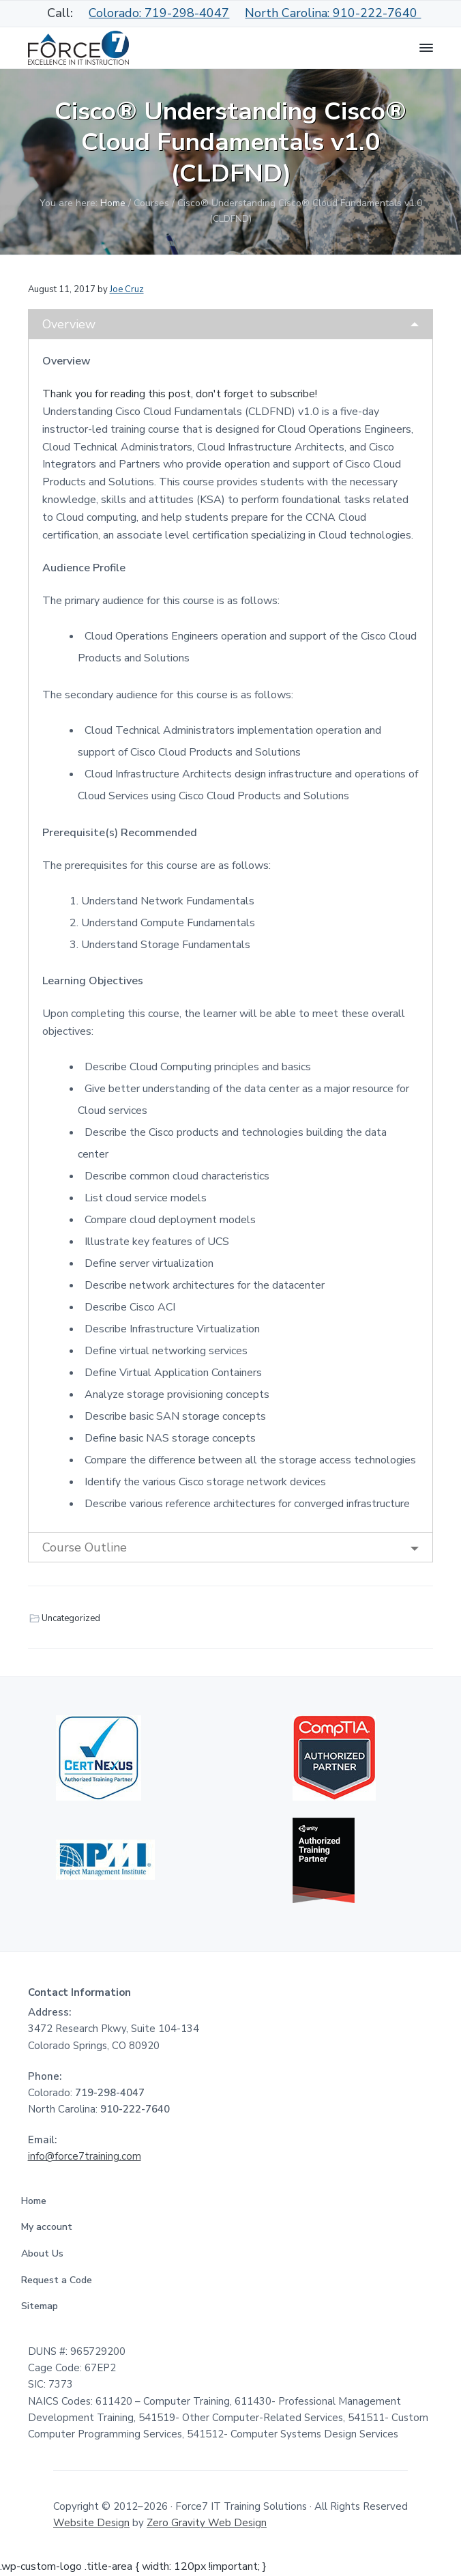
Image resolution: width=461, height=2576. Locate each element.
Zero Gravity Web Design (207, 2523)
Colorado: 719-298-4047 (159, 13)
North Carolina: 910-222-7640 (333, 13)
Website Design (91, 2523)
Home (38, 2200)
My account (51, 2226)
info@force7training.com (84, 2156)
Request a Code (61, 2280)
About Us (46, 2253)
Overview (68, 324)
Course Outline (84, 1547)
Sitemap (44, 2306)
